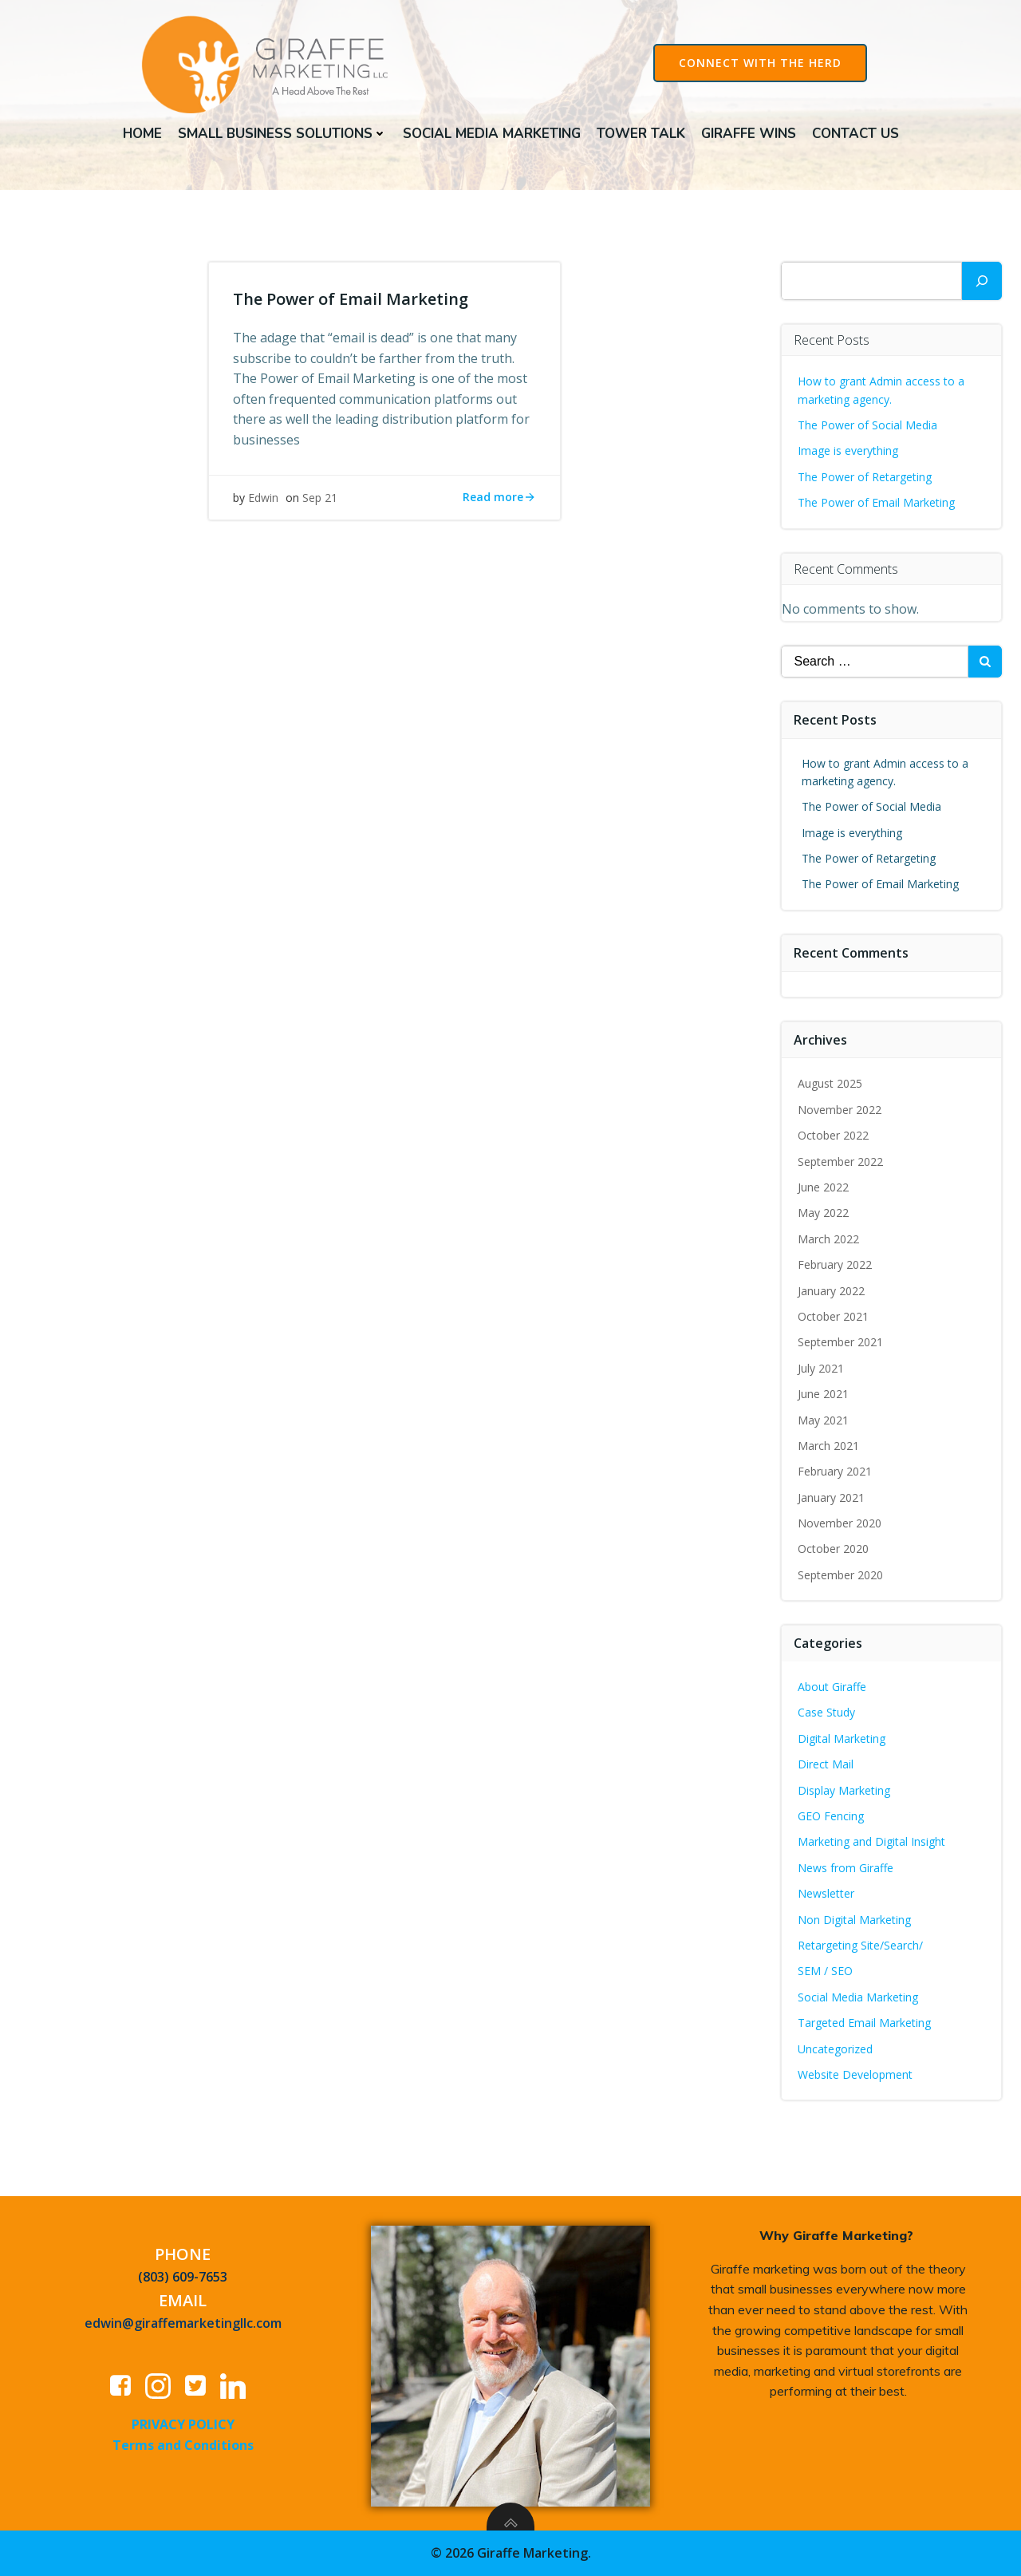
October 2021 (833, 1316)
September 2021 (840, 1341)
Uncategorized (835, 2048)
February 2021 (835, 1471)
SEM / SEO (825, 1970)
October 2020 (833, 1548)
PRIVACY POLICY (183, 2424)
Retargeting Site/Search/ (860, 1945)
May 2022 (823, 1212)
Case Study (826, 1712)
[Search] (982, 281)
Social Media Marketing (492, 133)
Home (142, 133)
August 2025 (830, 1083)
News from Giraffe (845, 1867)
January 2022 (831, 1290)
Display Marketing (844, 1790)
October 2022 (833, 1135)
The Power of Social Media (867, 425)
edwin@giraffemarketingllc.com (183, 2323)
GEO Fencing (831, 1815)
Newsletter (826, 1893)
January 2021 (831, 1497)
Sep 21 (319, 497)
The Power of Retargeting (865, 476)
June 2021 (823, 1393)
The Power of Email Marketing (878, 502)
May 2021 (823, 1420)
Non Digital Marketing (854, 1919)
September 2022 (840, 1161)
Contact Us (855, 133)
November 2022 (839, 1109)
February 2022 (835, 1264)
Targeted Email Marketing (864, 2022)
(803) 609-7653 (182, 2277)
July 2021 (821, 1368)
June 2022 (823, 1187)
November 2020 (839, 1523)
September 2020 (840, 1574)
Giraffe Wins (748, 133)
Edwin (263, 497)
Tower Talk (641, 133)
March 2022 (828, 1239)
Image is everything (848, 450)
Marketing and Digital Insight (871, 1841)
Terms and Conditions (183, 2445)
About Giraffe (832, 1686)
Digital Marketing (841, 1738)
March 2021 (828, 1445)
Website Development (855, 2074)
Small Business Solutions (282, 133)
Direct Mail (825, 1764)
